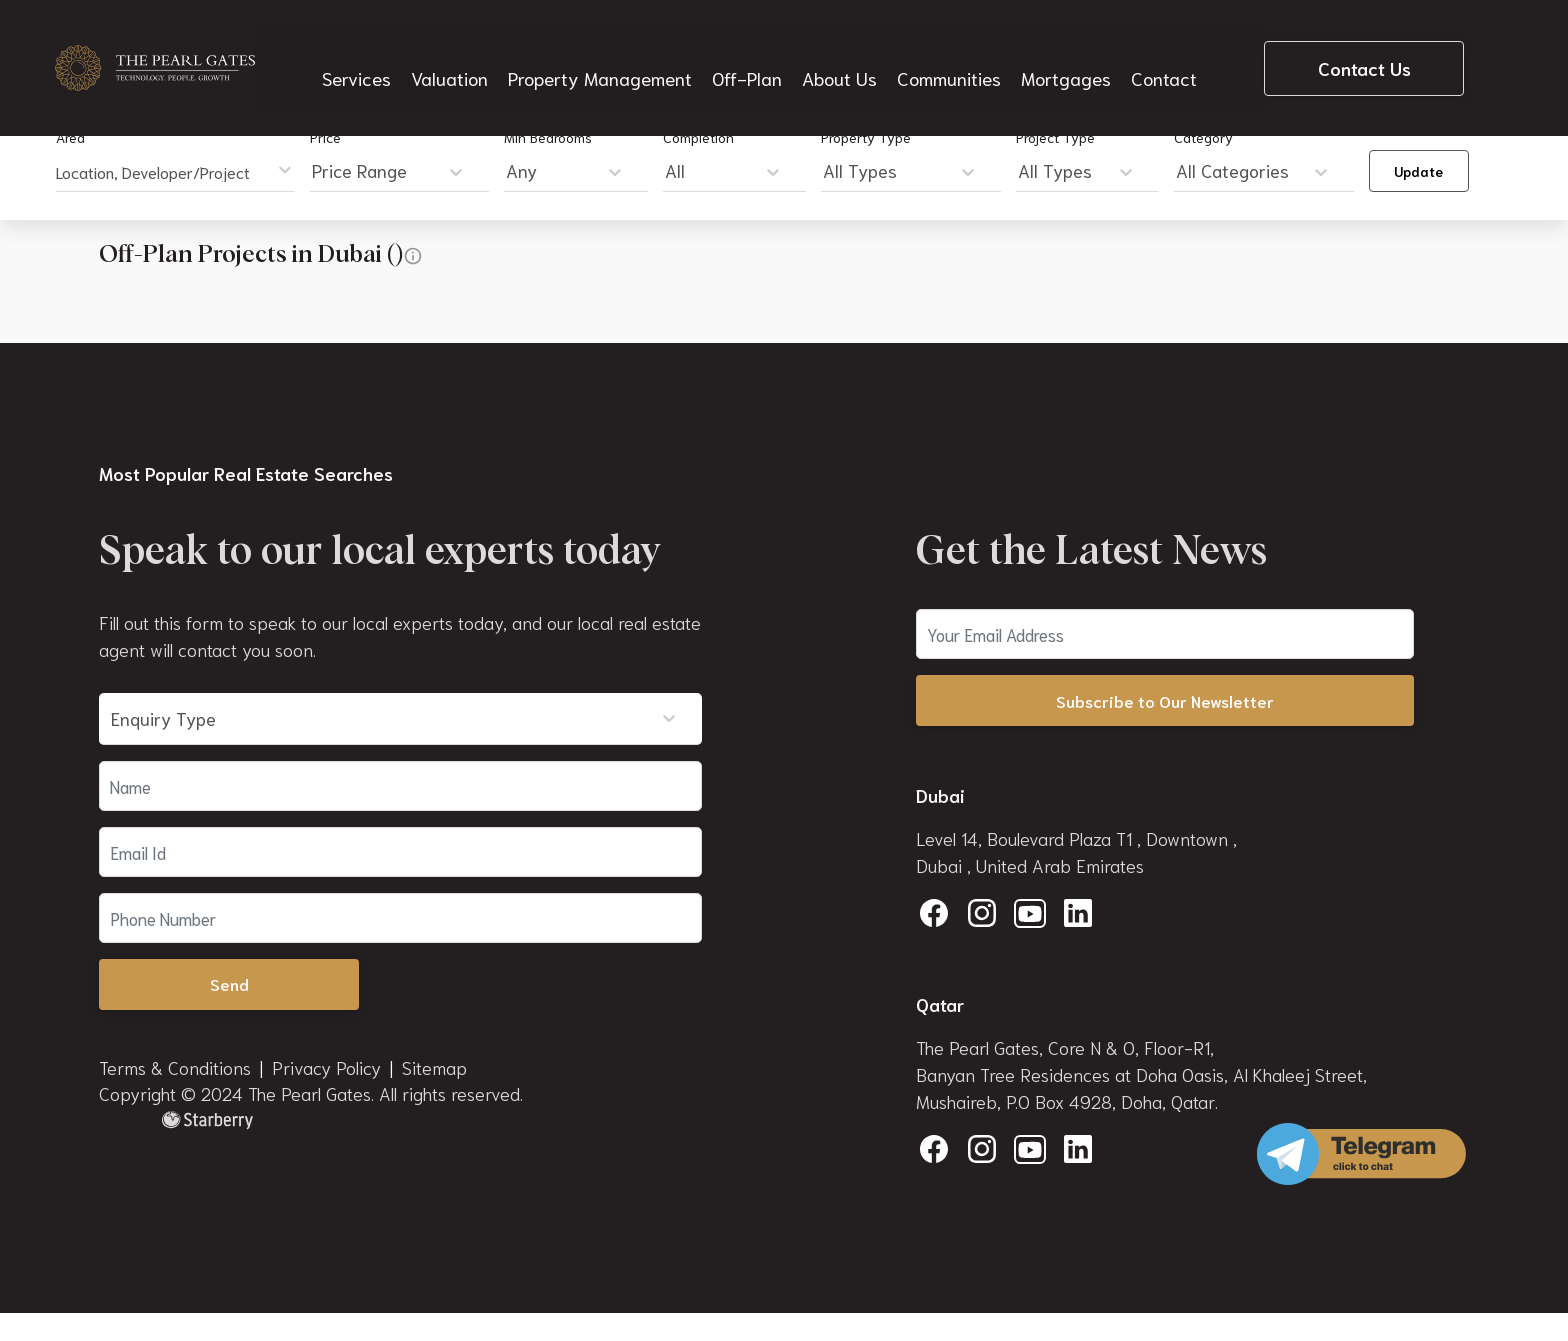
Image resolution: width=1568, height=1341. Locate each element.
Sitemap (434, 1071)
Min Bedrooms (548, 137)
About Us (838, 56)
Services (364, 56)
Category (1203, 137)
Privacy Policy (326, 1071)
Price (325, 137)
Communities (947, 56)
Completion (698, 137)
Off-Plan (747, 56)
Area (70, 137)
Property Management (603, 56)
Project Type (1055, 137)
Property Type (866, 137)
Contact (1157, 56)
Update (1418, 171)
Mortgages (1062, 56)
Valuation (455, 56)
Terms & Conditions (175, 1071)
